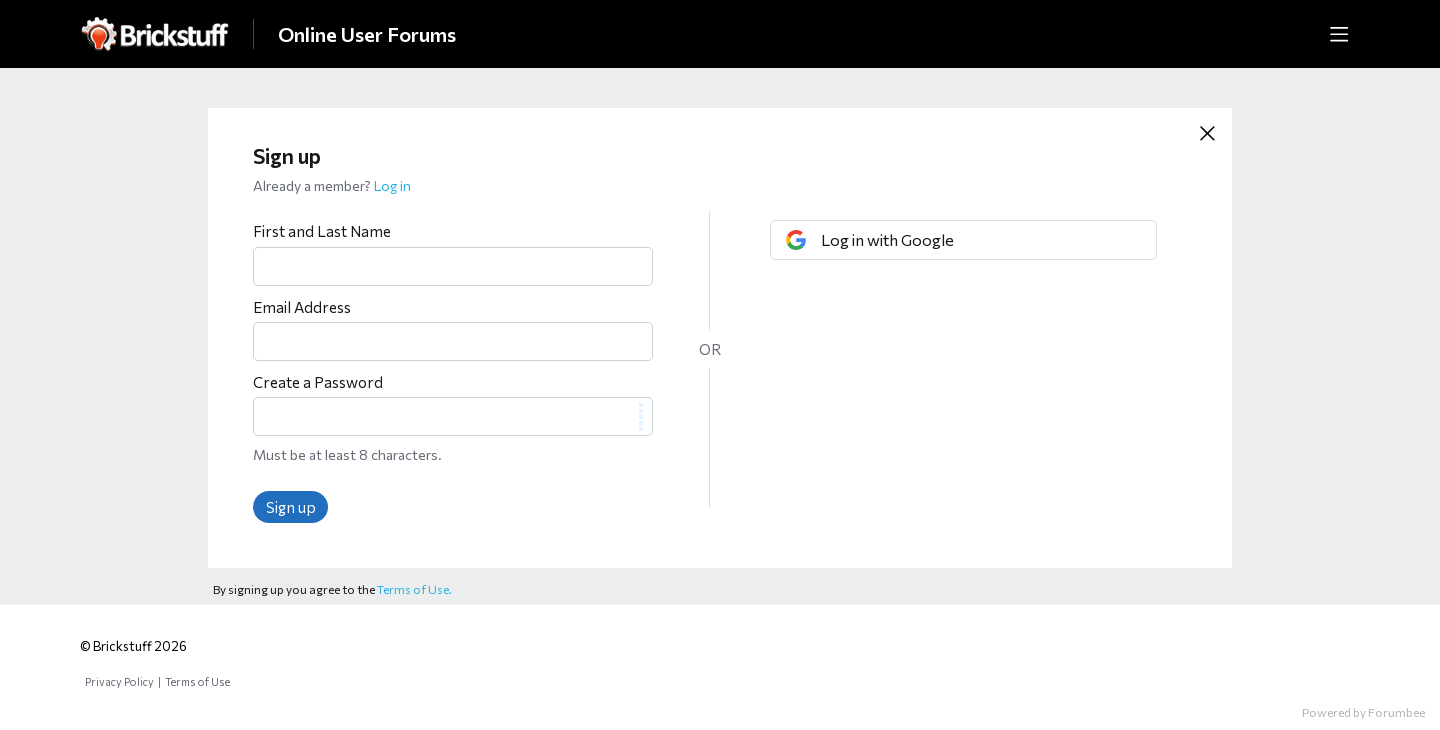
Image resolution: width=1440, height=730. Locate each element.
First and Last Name (322, 231)
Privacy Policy (119, 681)
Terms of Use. (414, 589)
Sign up (291, 507)
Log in (392, 185)
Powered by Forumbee (1363, 712)
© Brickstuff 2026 (133, 646)
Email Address (302, 307)
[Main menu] (1339, 34)
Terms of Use (197, 681)
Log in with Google (887, 239)
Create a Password (318, 382)
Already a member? (332, 185)
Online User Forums (367, 34)
